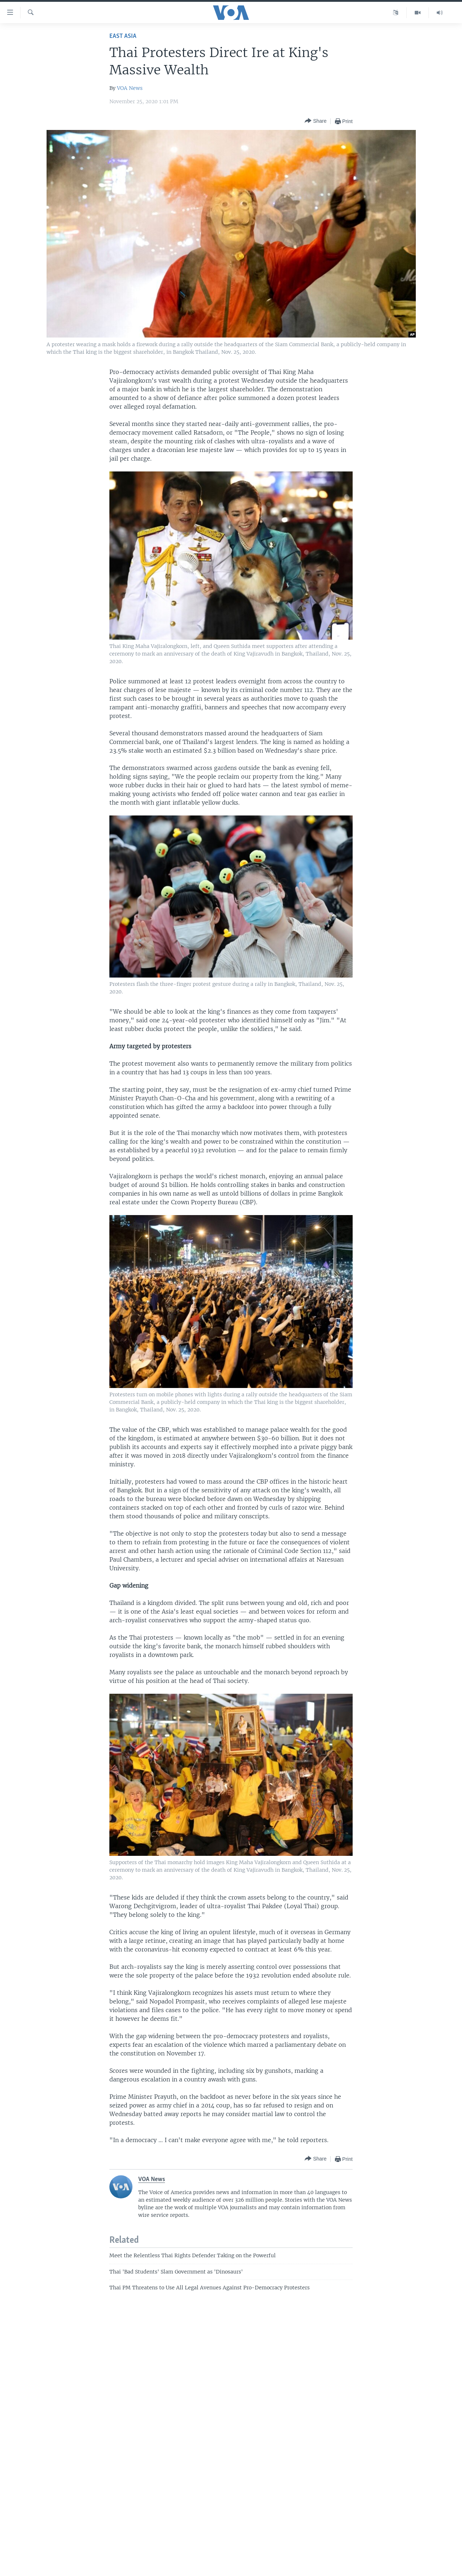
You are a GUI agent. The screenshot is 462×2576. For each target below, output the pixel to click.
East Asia (122, 36)
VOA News (130, 88)
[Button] (315, 121)
